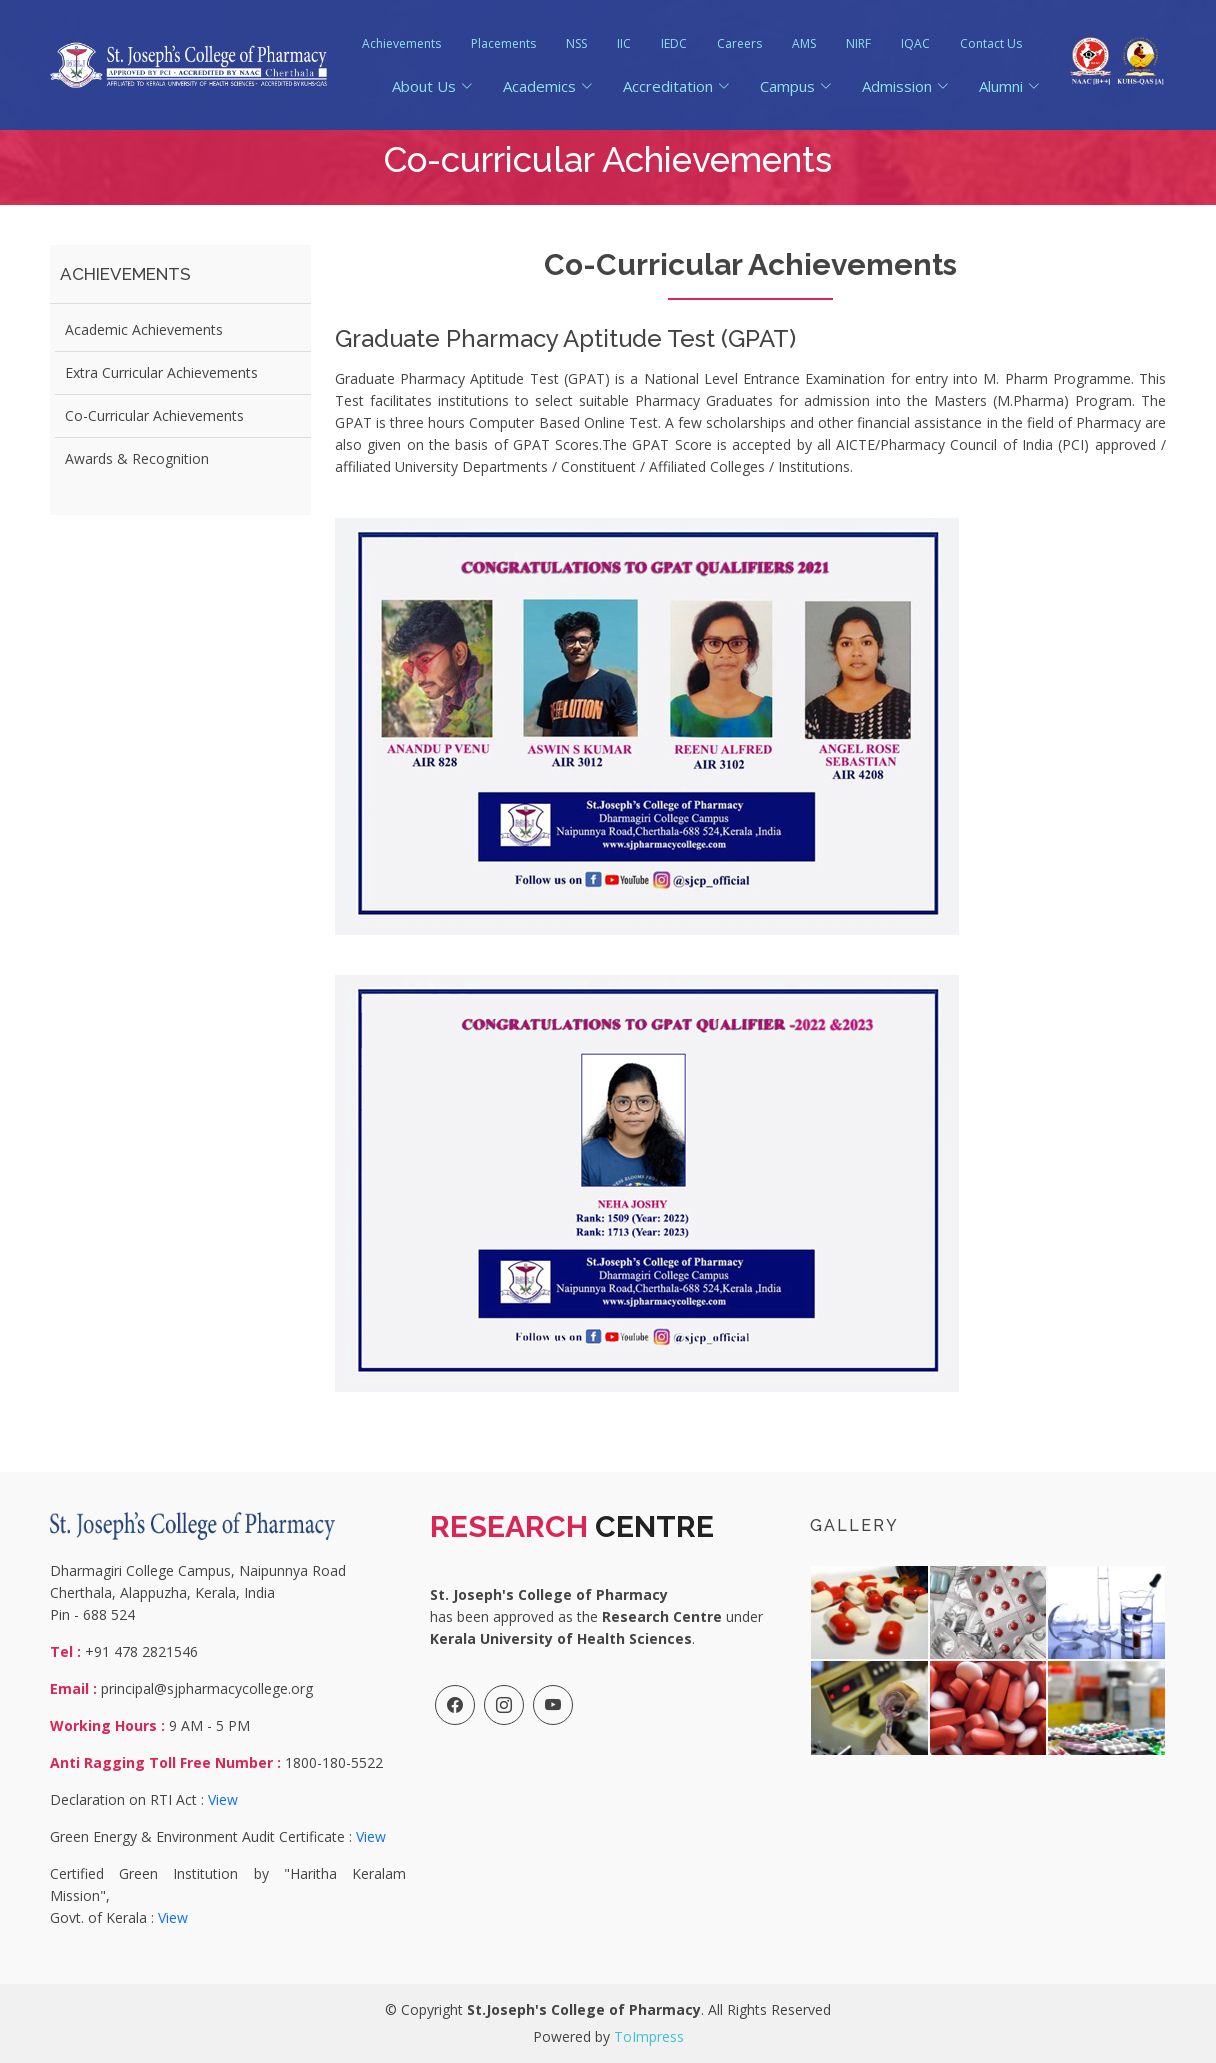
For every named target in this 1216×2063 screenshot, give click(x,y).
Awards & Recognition (137, 458)
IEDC (674, 43)
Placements (503, 43)
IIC (624, 43)
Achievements (401, 43)
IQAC (915, 43)
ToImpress (649, 2036)
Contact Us (991, 43)
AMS (804, 43)
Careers (739, 43)
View (223, 1799)
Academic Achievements (144, 329)
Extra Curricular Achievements (161, 372)
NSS (576, 43)
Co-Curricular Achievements (154, 415)
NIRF (858, 43)
